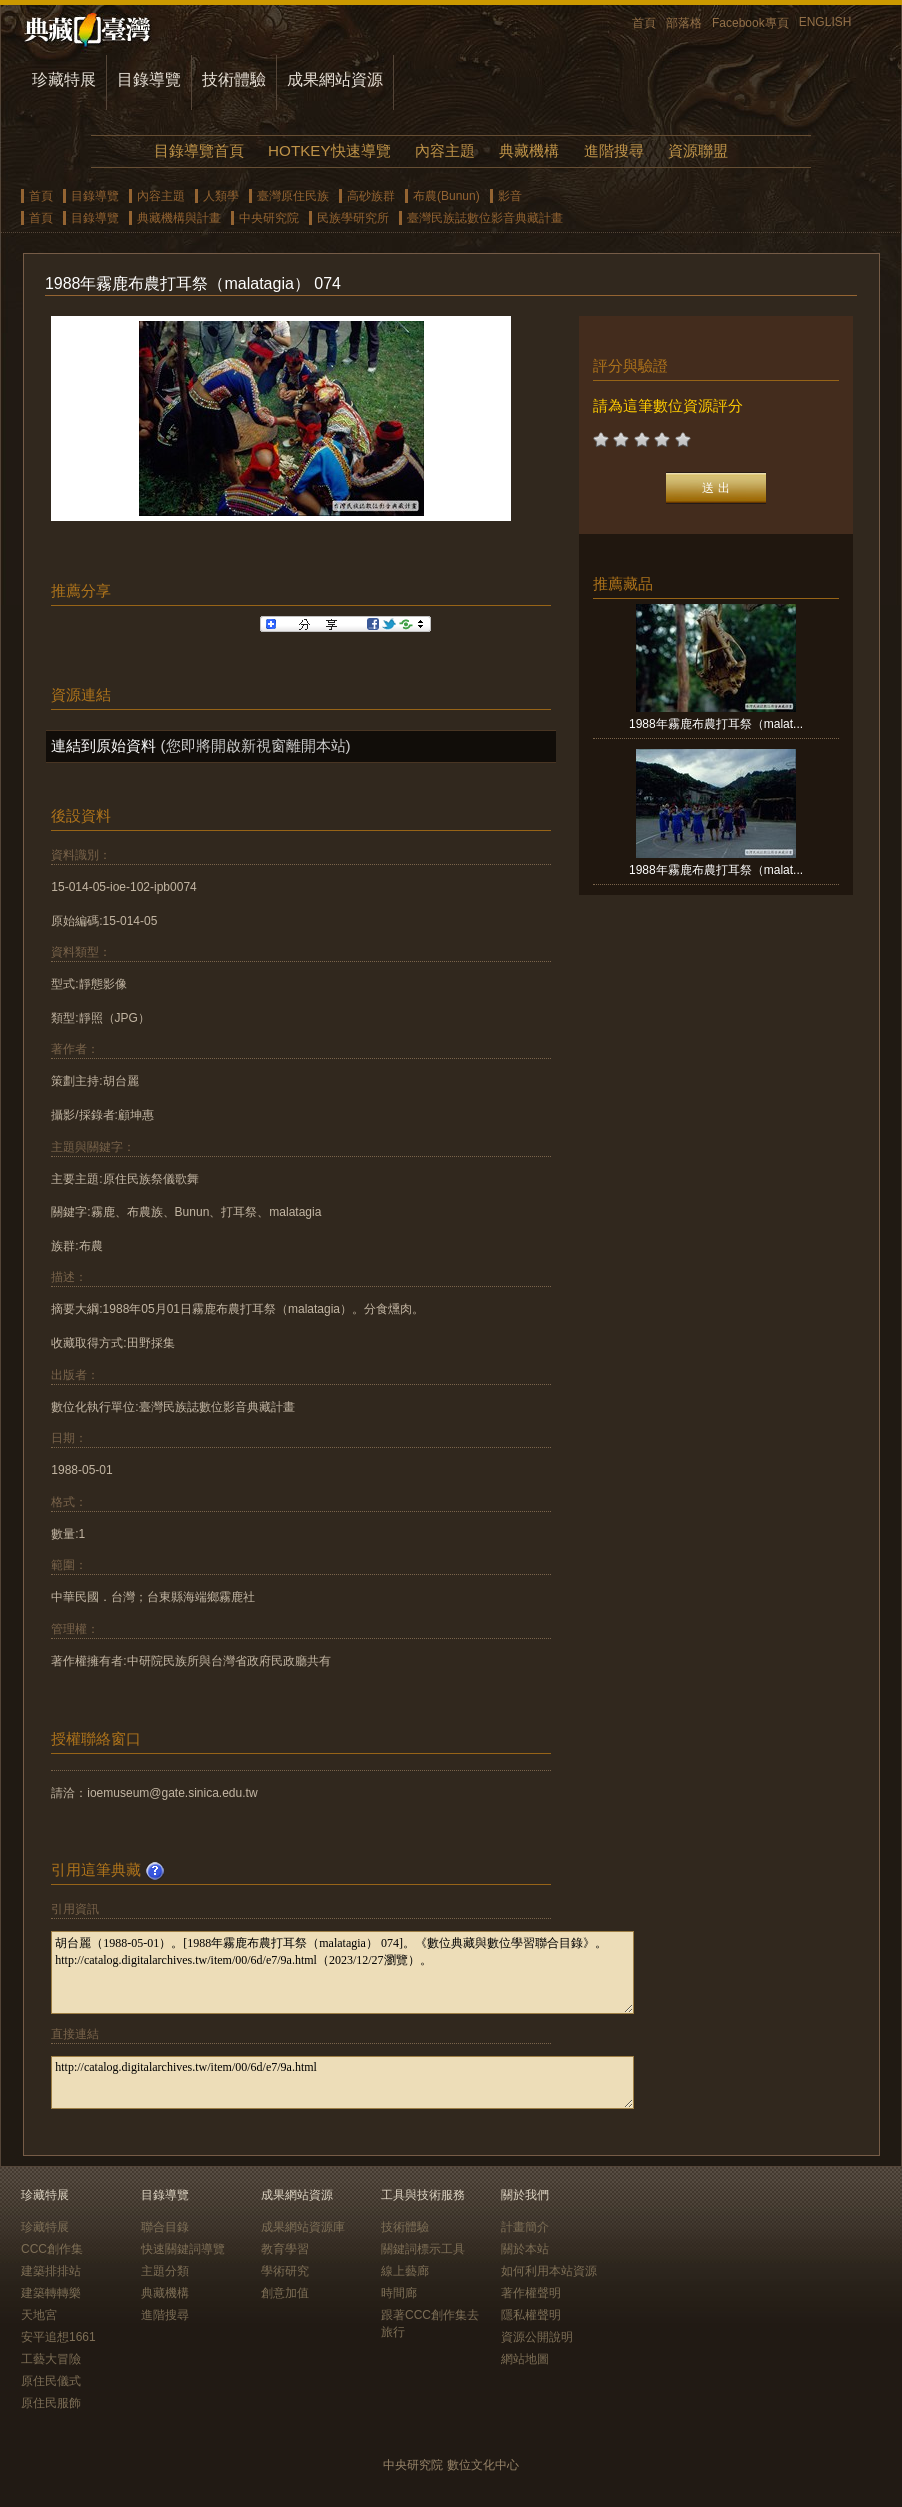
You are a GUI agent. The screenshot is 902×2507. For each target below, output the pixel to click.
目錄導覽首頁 (199, 150)
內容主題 (445, 150)
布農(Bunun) (446, 196)
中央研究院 (269, 218)
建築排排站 (51, 2271)
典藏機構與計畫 (179, 218)
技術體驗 (234, 79)
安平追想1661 (58, 2337)
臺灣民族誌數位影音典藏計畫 (485, 218)
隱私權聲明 (531, 2315)
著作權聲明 (531, 2293)
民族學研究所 (353, 218)
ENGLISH (825, 22)
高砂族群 (371, 196)
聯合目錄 (165, 2227)
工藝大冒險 (51, 2359)
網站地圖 (525, 2359)
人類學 (221, 196)
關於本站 (525, 2249)
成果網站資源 (335, 79)
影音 (510, 196)
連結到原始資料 (103, 745)
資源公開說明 (537, 2337)
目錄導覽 (149, 79)
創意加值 (285, 2293)
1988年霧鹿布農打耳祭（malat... (716, 724)
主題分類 (165, 2271)
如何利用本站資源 (549, 2271)
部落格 (684, 23)
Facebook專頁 (750, 23)
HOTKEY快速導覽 (329, 150)
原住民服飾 (51, 2403)
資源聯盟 (698, 150)
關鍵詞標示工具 (423, 2249)
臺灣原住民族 (293, 196)
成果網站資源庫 (303, 2227)
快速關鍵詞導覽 (183, 2249)
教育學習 (285, 2249)
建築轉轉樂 (51, 2293)
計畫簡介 (525, 2227)
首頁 (644, 23)
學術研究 (285, 2271)
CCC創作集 (52, 2249)
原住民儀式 (51, 2381)
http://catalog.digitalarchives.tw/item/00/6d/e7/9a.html (342, 2082)
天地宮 (39, 2315)
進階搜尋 (614, 150)
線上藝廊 (405, 2271)
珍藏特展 (64, 79)
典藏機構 (529, 150)
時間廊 (399, 2293)
